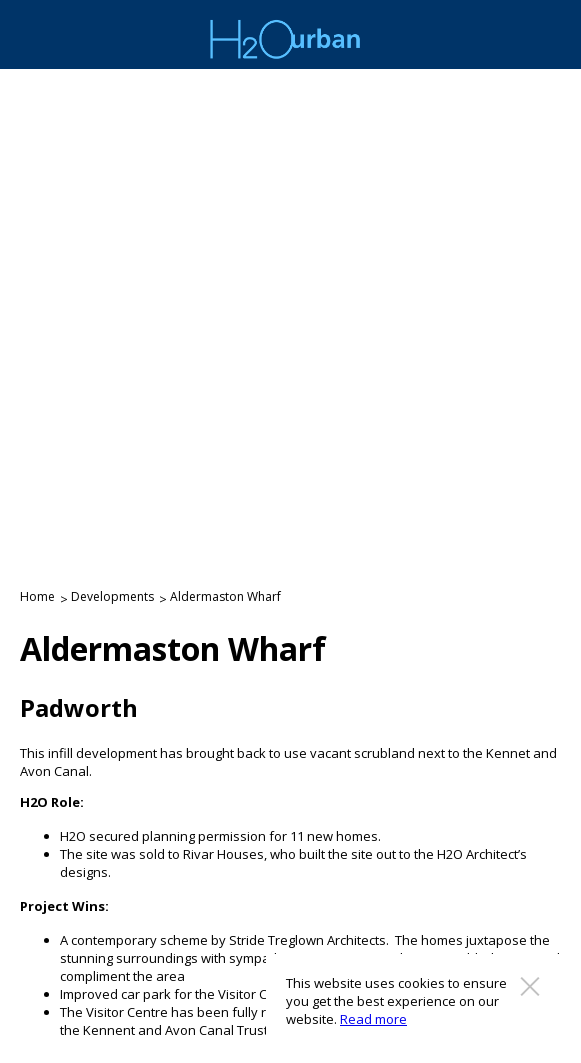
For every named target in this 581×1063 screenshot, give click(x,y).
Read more (373, 1019)
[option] (290, 308)
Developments (112, 596)
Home (37, 596)
